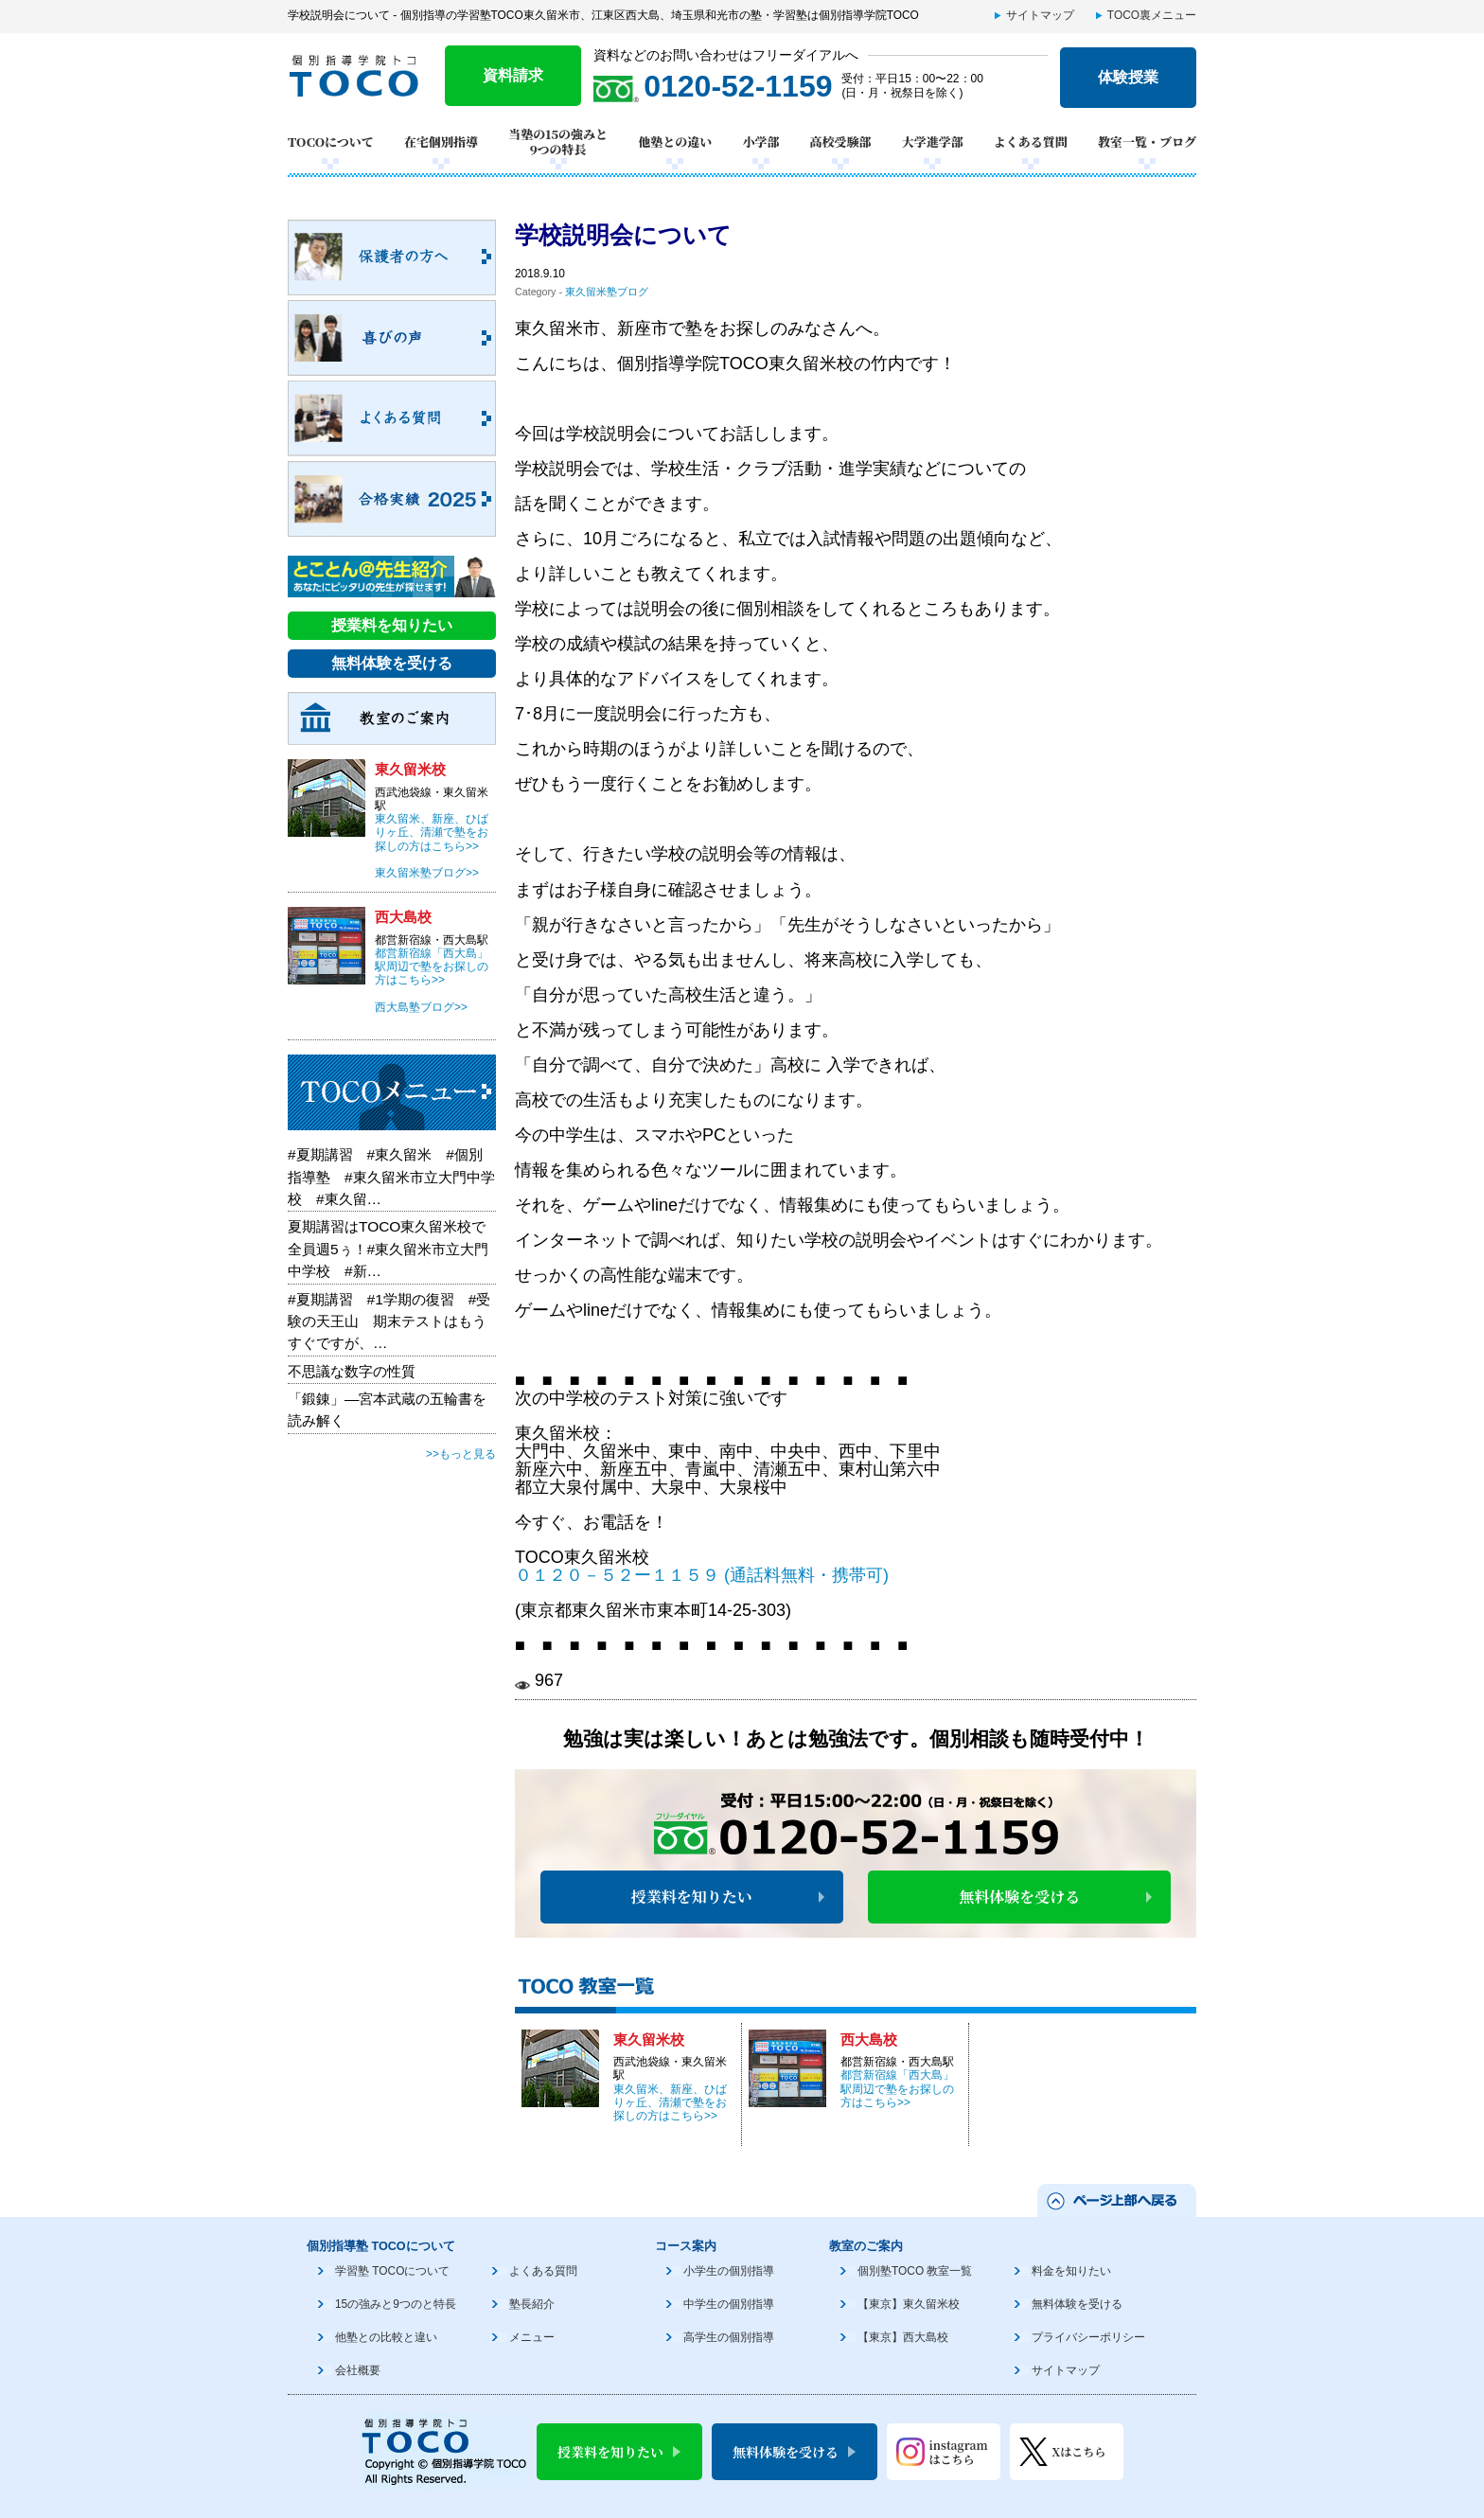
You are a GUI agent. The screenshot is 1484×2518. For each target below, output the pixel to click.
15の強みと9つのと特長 (395, 2304)
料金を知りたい (1071, 2271)
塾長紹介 (532, 2304)
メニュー (532, 2337)
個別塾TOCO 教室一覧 (914, 2271)
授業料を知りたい (691, 1896)
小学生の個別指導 (728, 2271)
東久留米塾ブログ (606, 291)
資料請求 (513, 75)
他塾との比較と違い (386, 2337)
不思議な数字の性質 (351, 1371)
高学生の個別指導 (728, 2337)
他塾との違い (675, 142)
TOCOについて (331, 142)
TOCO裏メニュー (1151, 15)
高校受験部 (841, 142)
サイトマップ (1040, 15)
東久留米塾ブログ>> (427, 872)
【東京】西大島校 (902, 2337)
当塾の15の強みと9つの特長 (558, 142)
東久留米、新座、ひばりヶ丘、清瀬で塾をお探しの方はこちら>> (670, 2103)
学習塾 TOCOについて (392, 2271)
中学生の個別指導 (728, 2304)
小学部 (760, 142)
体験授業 (1128, 77)
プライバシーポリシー (1088, 2337)
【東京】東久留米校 (908, 2304)
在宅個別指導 (441, 142)
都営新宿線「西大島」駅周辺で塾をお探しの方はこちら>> (897, 2088)
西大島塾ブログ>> (421, 1007)
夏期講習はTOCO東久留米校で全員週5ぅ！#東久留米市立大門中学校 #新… (388, 1248)
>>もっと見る (461, 1454)
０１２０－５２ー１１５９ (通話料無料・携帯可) (702, 1575)
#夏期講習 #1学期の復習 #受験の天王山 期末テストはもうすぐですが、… (389, 1321)
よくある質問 (1031, 142)
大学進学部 (932, 142)
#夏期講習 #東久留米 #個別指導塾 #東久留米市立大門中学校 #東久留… (391, 1176)
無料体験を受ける (1019, 1896)
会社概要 (357, 2370)
